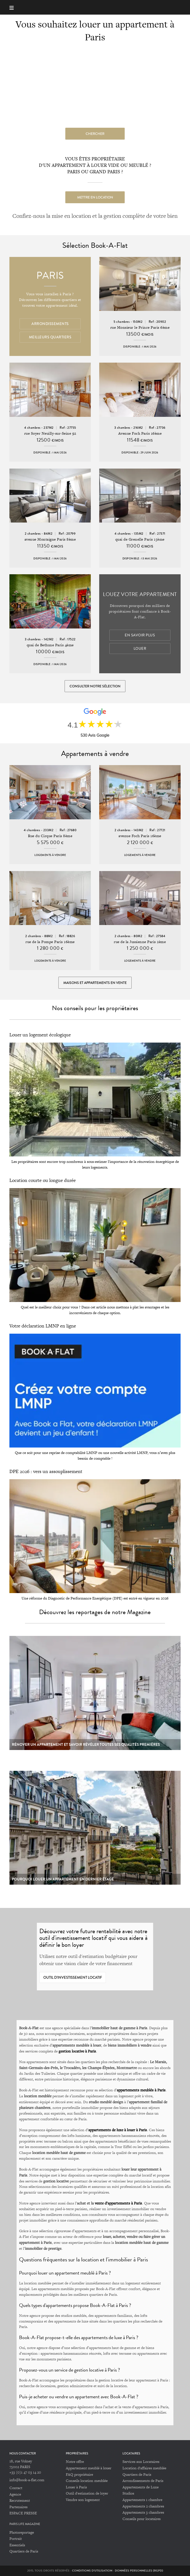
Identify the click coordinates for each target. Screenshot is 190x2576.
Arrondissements (50, 323)
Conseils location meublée (87, 2480)
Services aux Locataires (140, 2461)
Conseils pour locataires (141, 2518)
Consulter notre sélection (95, 686)
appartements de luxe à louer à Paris (117, 2129)
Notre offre (75, 2461)
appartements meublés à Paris (141, 2089)
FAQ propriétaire (79, 2474)
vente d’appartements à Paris (118, 2203)
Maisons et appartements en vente (95, 982)
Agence (15, 2494)
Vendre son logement (83, 2499)
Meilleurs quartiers (50, 337)
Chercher (95, 133)
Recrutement (19, 2500)
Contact (15, 2487)
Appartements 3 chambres (143, 2512)
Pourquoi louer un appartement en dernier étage (63, 1879)
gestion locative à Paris (77, 2051)
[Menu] (13, 7)
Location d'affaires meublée (144, 2468)
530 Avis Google (95, 735)
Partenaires (18, 2506)
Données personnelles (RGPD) (139, 2570)
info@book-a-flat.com (26, 2479)
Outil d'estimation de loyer (87, 2493)
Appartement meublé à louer (88, 2468)
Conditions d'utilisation (92, 2570)
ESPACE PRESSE (23, 2513)
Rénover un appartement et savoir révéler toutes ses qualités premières (86, 1744)
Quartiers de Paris (136, 2474)
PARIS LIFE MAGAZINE (24, 2524)
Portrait (15, 2538)
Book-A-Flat (95, 7)
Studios (128, 2493)
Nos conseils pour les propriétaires (95, 1008)
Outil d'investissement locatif (72, 1977)
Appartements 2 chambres (143, 2506)
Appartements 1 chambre (142, 2499)
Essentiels (17, 2545)
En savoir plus (140, 635)
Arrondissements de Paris (142, 2480)
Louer (140, 648)
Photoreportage (21, 2532)
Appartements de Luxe (140, 2487)
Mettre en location (95, 197)
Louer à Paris (76, 2487)
